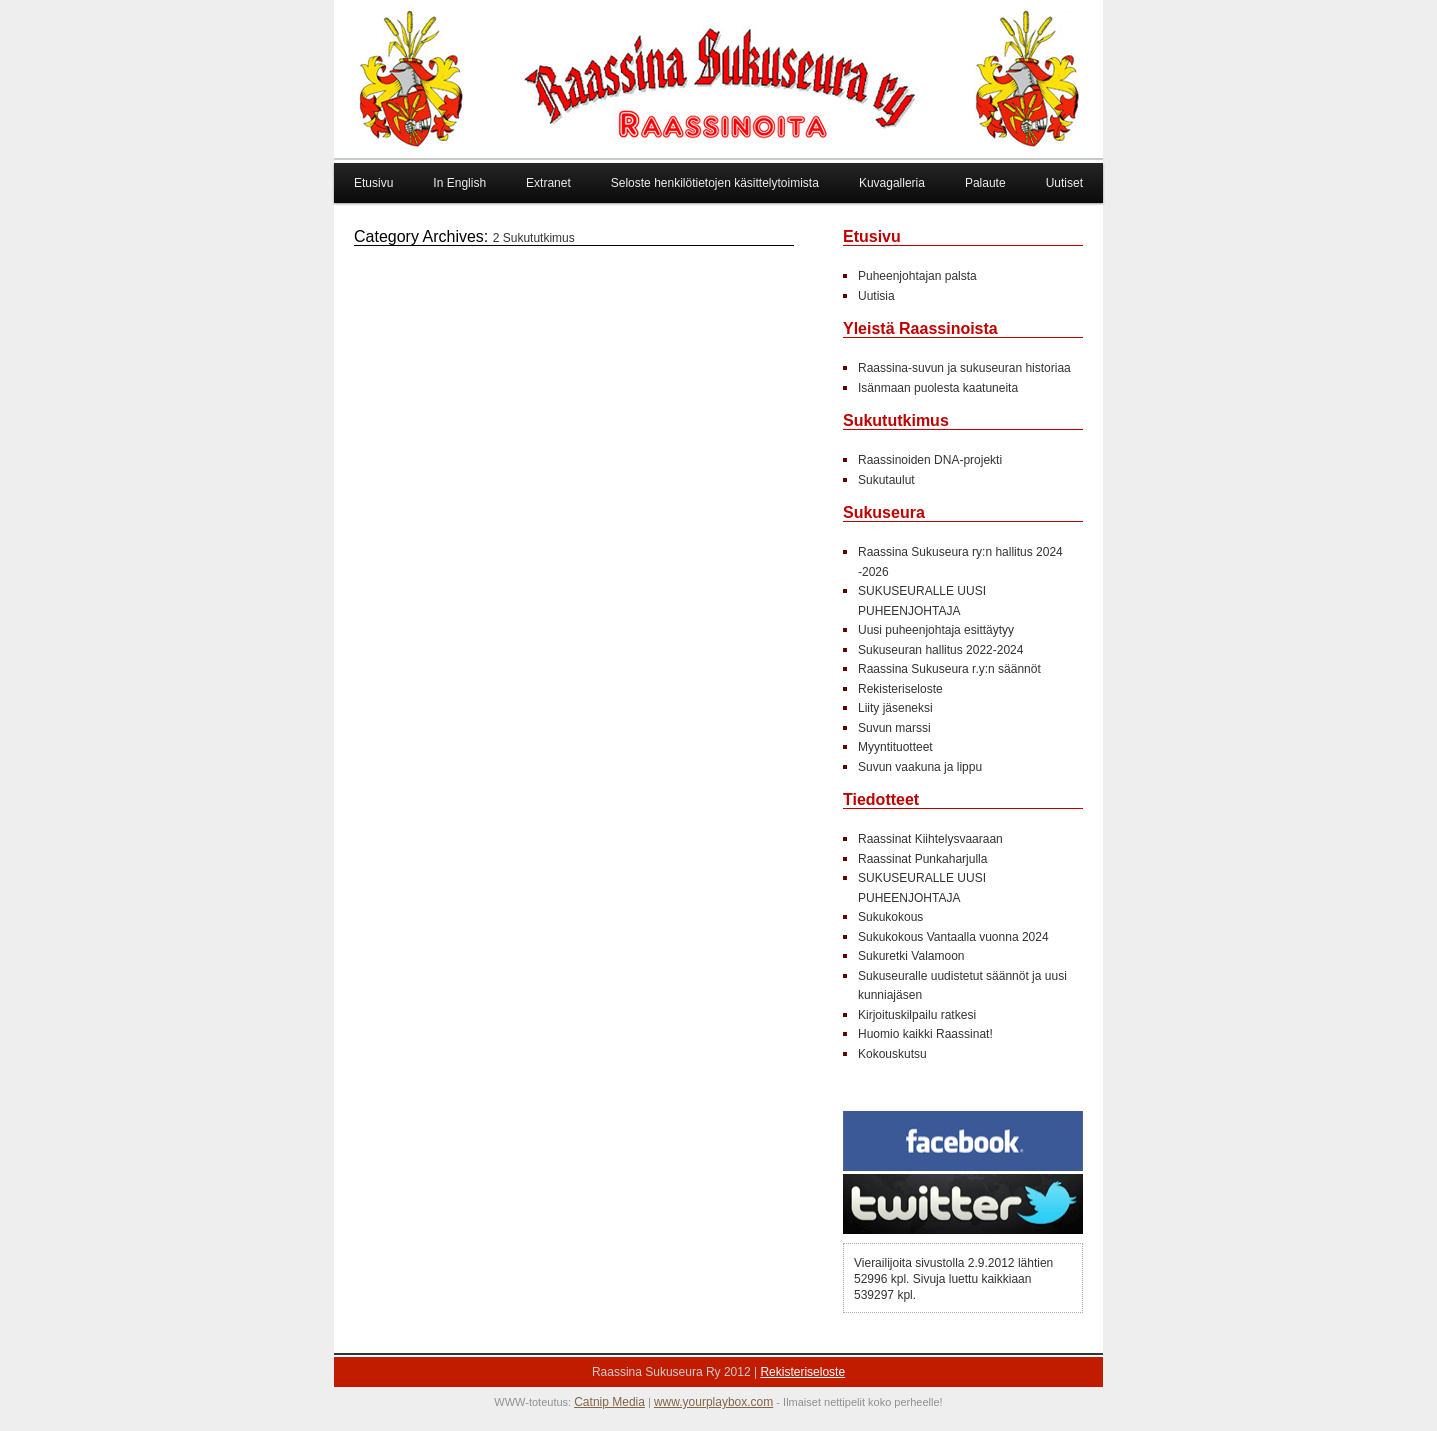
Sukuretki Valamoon (911, 956)
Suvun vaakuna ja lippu (920, 767)
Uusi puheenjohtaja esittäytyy (936, 630)
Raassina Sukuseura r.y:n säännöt (949, 669)
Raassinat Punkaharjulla (924, 859)
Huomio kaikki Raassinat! (925, 1034)
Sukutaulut (886, 480)
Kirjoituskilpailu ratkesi (917, 1015)
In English (459, 183)
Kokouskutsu (892, 1054)
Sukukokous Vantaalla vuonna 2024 (953, 937)
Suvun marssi (894, 728)
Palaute (985, 183)
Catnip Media (609, 1402)
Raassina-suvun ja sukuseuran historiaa (964, 368)
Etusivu (373, 183)
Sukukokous (890, 917)
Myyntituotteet (895, 747)
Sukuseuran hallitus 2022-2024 (940, 650)
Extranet (548, 183)
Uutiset (1064, 183)
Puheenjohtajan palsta (917, 276)
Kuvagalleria (892, 183)
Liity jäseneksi (895, 708)
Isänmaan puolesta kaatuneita (938, 388)
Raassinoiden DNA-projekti (930, 460)
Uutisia (876, 296)
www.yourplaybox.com (713, 1402)
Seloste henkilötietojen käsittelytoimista (715, 183)
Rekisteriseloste (900, 689)
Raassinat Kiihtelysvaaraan (930, 839)
